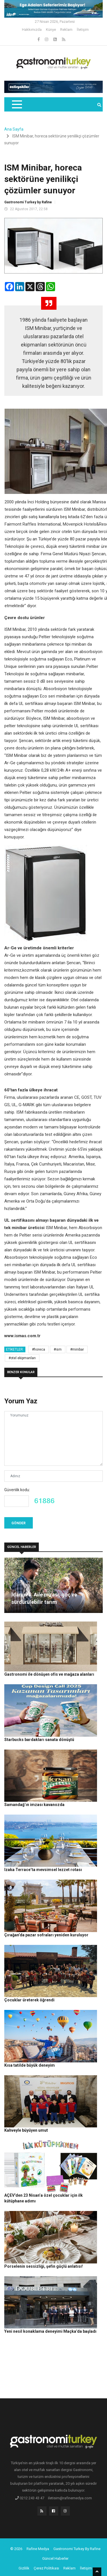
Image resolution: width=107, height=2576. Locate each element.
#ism (58, 1349)
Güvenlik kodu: (17, 1489)
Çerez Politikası (46, 2568)
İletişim (83, 29)
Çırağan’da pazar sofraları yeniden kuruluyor (46, 1935)
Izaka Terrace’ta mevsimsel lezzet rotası (43, 1869)
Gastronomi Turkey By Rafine (76, 2549)
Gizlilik (24, 2568)
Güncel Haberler (55, 2558)
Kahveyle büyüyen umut (26, 2130)
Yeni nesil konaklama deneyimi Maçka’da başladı (50, 2331)
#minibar (77, 1349)
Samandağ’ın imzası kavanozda (34, 1804)
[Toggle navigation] (17, 104)
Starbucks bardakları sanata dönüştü (39, 1739)
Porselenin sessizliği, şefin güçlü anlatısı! (43, 2266)
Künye (51, 29)
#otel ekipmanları (22, 1358)
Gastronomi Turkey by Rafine (28, 202)
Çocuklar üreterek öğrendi (29, 2000)
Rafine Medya (38, 2549)
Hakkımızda (32, 29)
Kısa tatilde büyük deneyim (29, 2065)
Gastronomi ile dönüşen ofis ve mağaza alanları (49, 1674)
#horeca (38, 1349)
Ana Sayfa (13, 129)
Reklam (66, 29)
